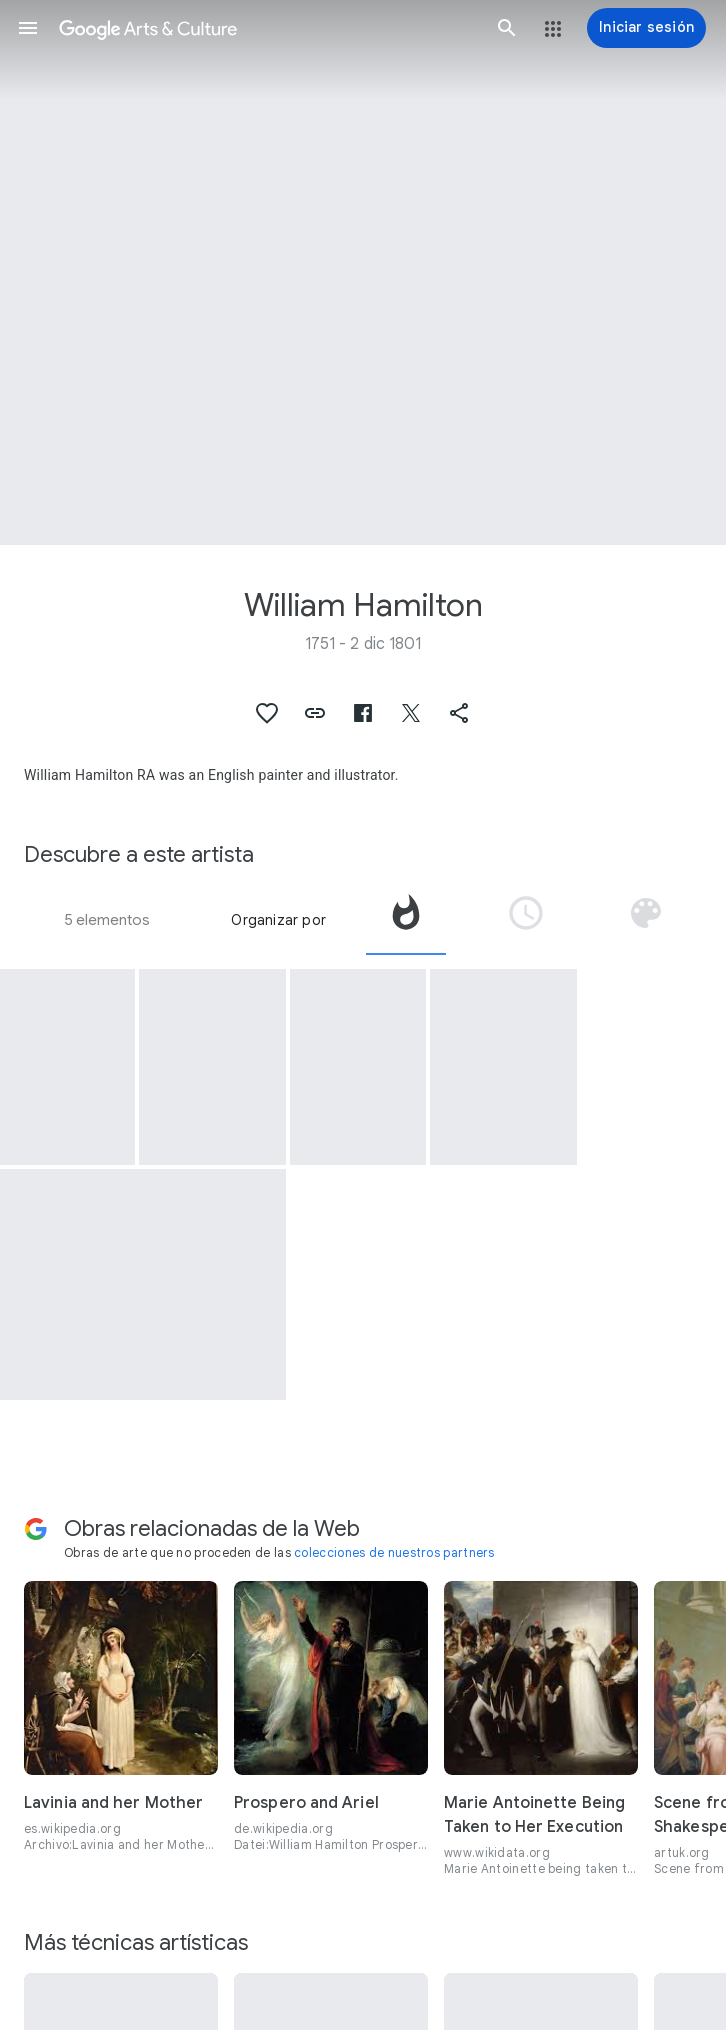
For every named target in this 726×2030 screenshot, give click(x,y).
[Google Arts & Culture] (267, 28)
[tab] (406, 920)
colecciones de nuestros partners (394, 1552)
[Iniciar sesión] (646, 28)
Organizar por (278, 920)
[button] (28, 28)
